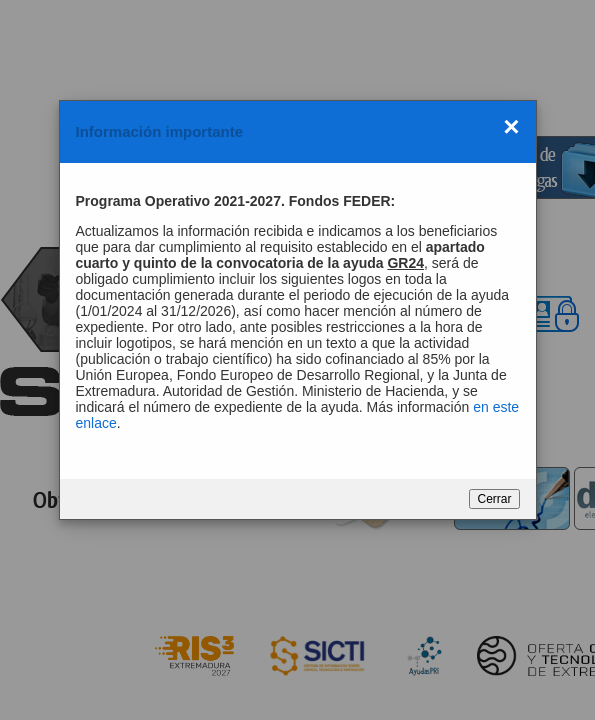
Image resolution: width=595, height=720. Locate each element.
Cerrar (494, 499)
